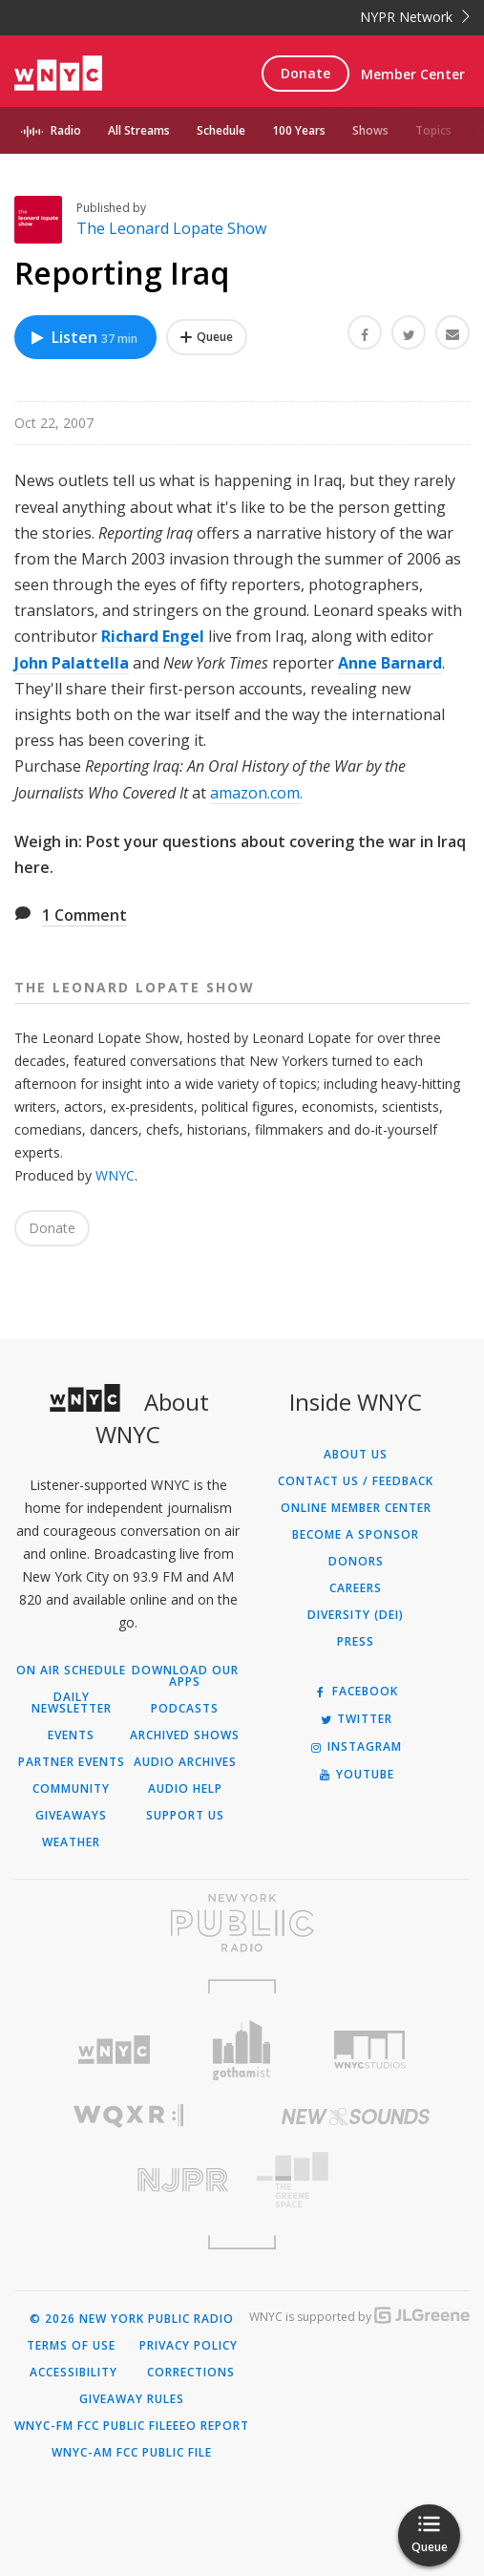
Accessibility (73, 2372)
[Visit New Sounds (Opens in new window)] (356, 2116)
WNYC (115, 1175)
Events (71, 1735)
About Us (356, 1454)
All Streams (139, 130)
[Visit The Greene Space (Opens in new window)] (356, 2180)
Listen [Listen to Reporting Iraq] (83, 337)
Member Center (413, 74)
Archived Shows (185, 1735)
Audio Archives (185, 1762)
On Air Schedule (71, 1670)
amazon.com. (256, 792)
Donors (356, 1561)
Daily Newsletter (72, 1703)
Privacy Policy (188, 2346)
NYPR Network (415, 17)
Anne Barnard (390, 662)
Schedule (221, 130)
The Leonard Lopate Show (171, 228)
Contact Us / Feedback (355, 1481)
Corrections (191, 2372)
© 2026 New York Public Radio (132, 2319)
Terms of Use (71, 2346)
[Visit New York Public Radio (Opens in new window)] (242, 1922)
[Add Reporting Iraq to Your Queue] (206, 337)
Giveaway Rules (131, 2399)
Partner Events (71, 1762)
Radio (66, 130)
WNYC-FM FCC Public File (93, 2426)
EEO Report (211, 2426)
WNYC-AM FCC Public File (132, 2453)
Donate (305, 73)
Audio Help (185, 1789)
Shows (370, 130)
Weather (71, 1842)
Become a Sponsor (355, 1535)
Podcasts (185, 1708)
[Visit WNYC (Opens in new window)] (115, 2050)
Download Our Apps (185, 1676)
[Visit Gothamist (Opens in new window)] (242, 2050)
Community (71, 1789)
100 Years (299, 130)
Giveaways (71, 1815)
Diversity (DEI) (355, 1615)
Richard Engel (152, 636)
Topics (433, 130)
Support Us (185, 1815)
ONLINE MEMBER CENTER (356, 1508)
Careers (355, 1588)
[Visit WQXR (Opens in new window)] (128, 2116)
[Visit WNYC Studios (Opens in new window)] (369, 2050)
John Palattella (71, 662)
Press (355, 1642)
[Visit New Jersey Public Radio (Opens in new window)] (128, 2180)
